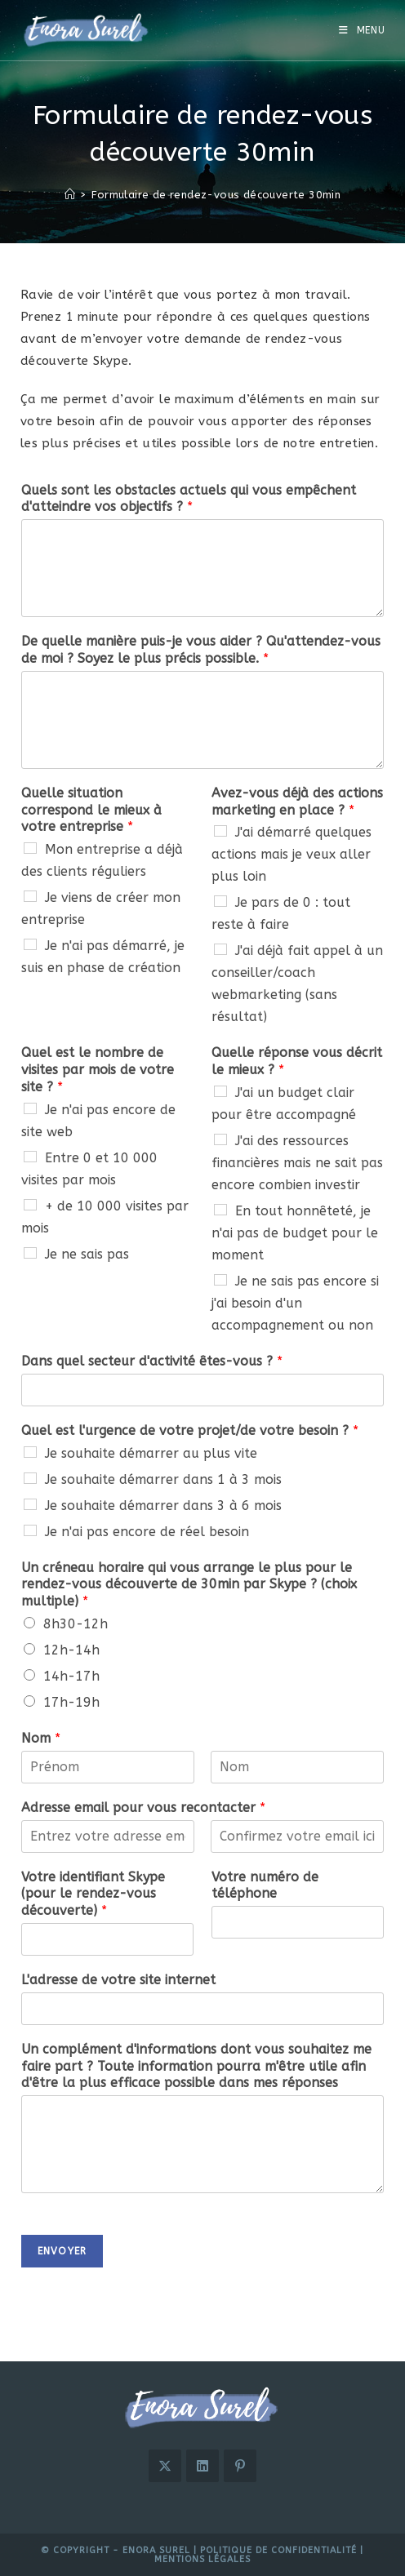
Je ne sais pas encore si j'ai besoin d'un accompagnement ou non (295, 1303)
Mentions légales (202, 2559)
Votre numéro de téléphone (264, 1885)
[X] (165, 2465)
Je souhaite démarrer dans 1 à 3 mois (163, 1479)
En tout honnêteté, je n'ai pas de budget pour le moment (294, 1233)
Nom (40, 1738)
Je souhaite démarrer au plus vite (151, 1453)
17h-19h (71, 1702)
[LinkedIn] (202, 2465)
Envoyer (62, 2251)
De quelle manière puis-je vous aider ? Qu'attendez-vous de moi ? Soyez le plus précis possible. (201, 649)
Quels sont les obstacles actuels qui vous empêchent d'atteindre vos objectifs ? (188, 498)
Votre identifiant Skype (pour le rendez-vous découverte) (93, 1894)
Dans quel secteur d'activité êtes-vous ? (152, 1361)
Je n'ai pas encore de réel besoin (147, 1531)
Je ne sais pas (87, 1254)
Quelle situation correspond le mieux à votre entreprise (91, 810)
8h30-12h (75, 1624)
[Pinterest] (240, 2465)
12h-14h (71, 1650)
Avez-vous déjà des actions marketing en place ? (297, 801)
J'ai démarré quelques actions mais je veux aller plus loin (291, 854)
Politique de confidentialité (278, 2550)
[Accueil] (70, 195)
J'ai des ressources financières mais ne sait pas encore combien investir (297, 1163)
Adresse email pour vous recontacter (143, 1807)
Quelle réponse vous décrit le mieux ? (296, 1061)
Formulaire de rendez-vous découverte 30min (215, 195)
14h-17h (71, 1676)
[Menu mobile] (362, 30)
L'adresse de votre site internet (118, 1980)
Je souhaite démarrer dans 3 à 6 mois (163, 1505)
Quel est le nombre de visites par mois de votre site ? (97, 1070)
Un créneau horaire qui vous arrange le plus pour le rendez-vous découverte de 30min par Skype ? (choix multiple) (189, 1585)
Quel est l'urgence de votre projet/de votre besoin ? (189, 1430)
